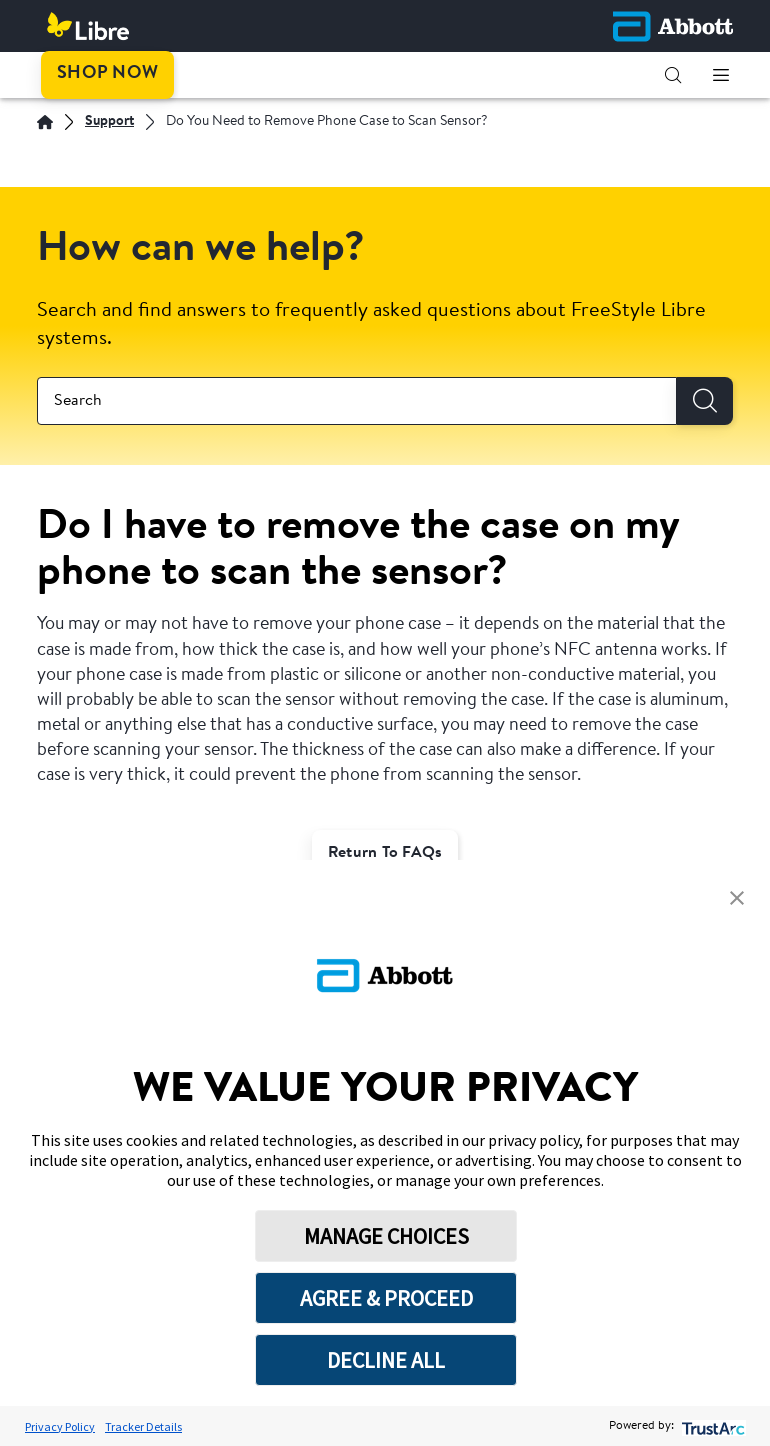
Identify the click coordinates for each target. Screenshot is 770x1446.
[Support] (109, 122)
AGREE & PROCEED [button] (386, 1298)
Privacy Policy (60, 1426)
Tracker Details (143, 1426)
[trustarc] (711, 1426)
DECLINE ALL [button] (386, 1360)
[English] (45, 122)
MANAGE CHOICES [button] (386, 1236)
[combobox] (357, 401)
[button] (673, 75)
